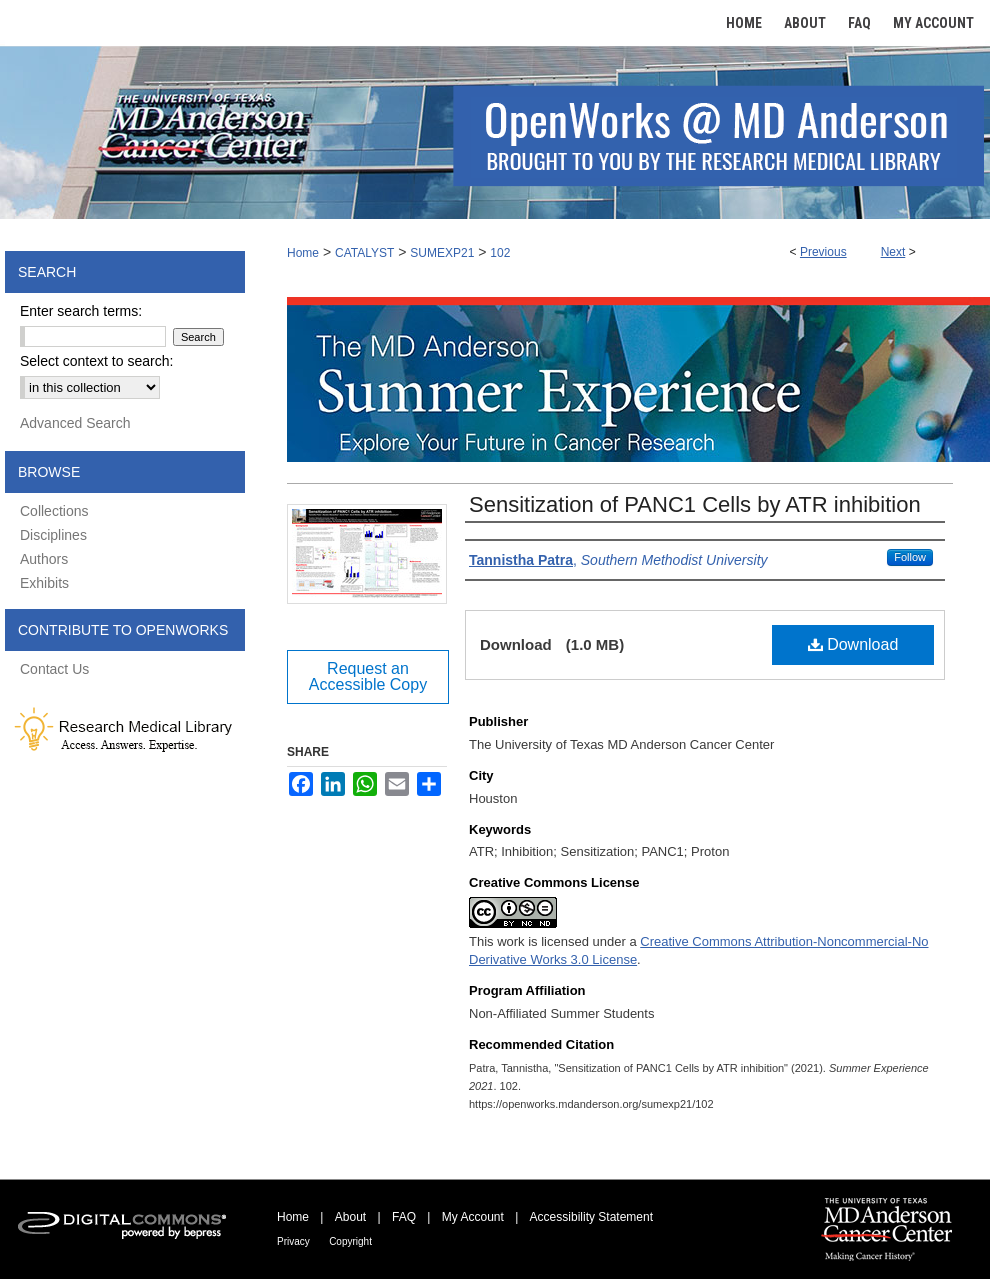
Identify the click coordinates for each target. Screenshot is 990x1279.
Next (893, 252)
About (350, 1217)
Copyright (350, 1241)
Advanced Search (75, 423)
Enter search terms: (81, 311)
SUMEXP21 (442, 253)
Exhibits (44, 583)
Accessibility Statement (591, 1217)
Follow (910, 557)
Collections (54, 511)
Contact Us (54, 669)
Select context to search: (96, 361)
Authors (44, 559)
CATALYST (364, 253)
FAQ (404, 1217)
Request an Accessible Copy (368, 676)
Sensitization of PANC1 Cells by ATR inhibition (695, 504)
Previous (823, 252)
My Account (473, 1217)
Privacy (293, 1241)
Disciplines (53, 535)
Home (303, 253)
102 (500, 253)
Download (853, 644)
